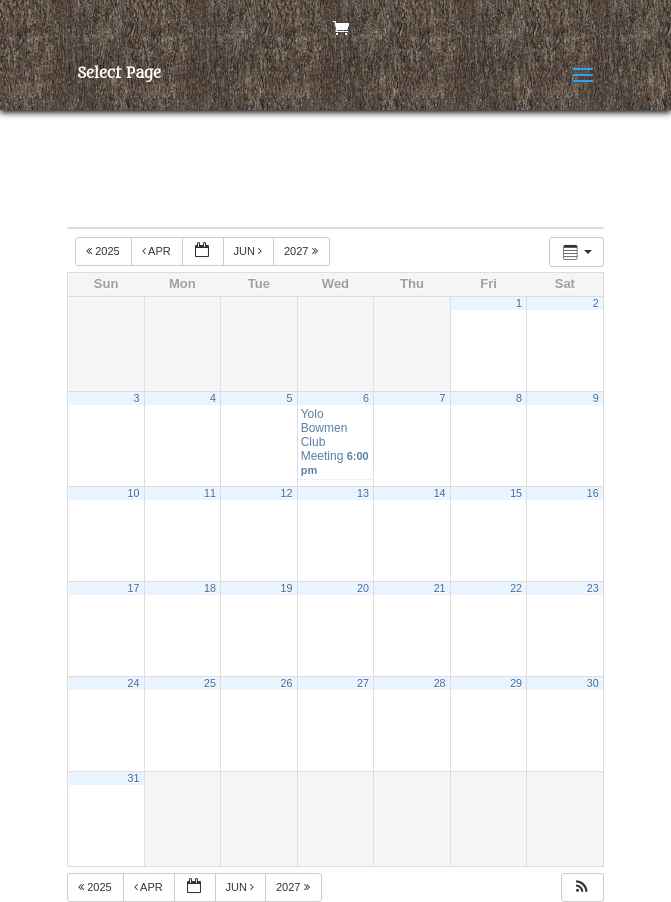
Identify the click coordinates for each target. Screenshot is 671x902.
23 (593, 588)
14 (440, 493)
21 (440, 588)
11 (210, 493)
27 (363, 683)
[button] (582, 887)
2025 (104, 251)
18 (210, 588)
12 (287, 493)
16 (593, 493)
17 (134, 588)
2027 (302, 251)
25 (210, 683)
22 (516, 588)
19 (287, 588)
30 (593, 683)
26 (287, 683)
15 (516, 493)
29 (516, 683)
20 (363, 588)
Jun (250, 251)
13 (363, 493)
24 (134, 683)
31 (134, 778)
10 (134, 493)
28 (440, 683)
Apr (158, 251)
